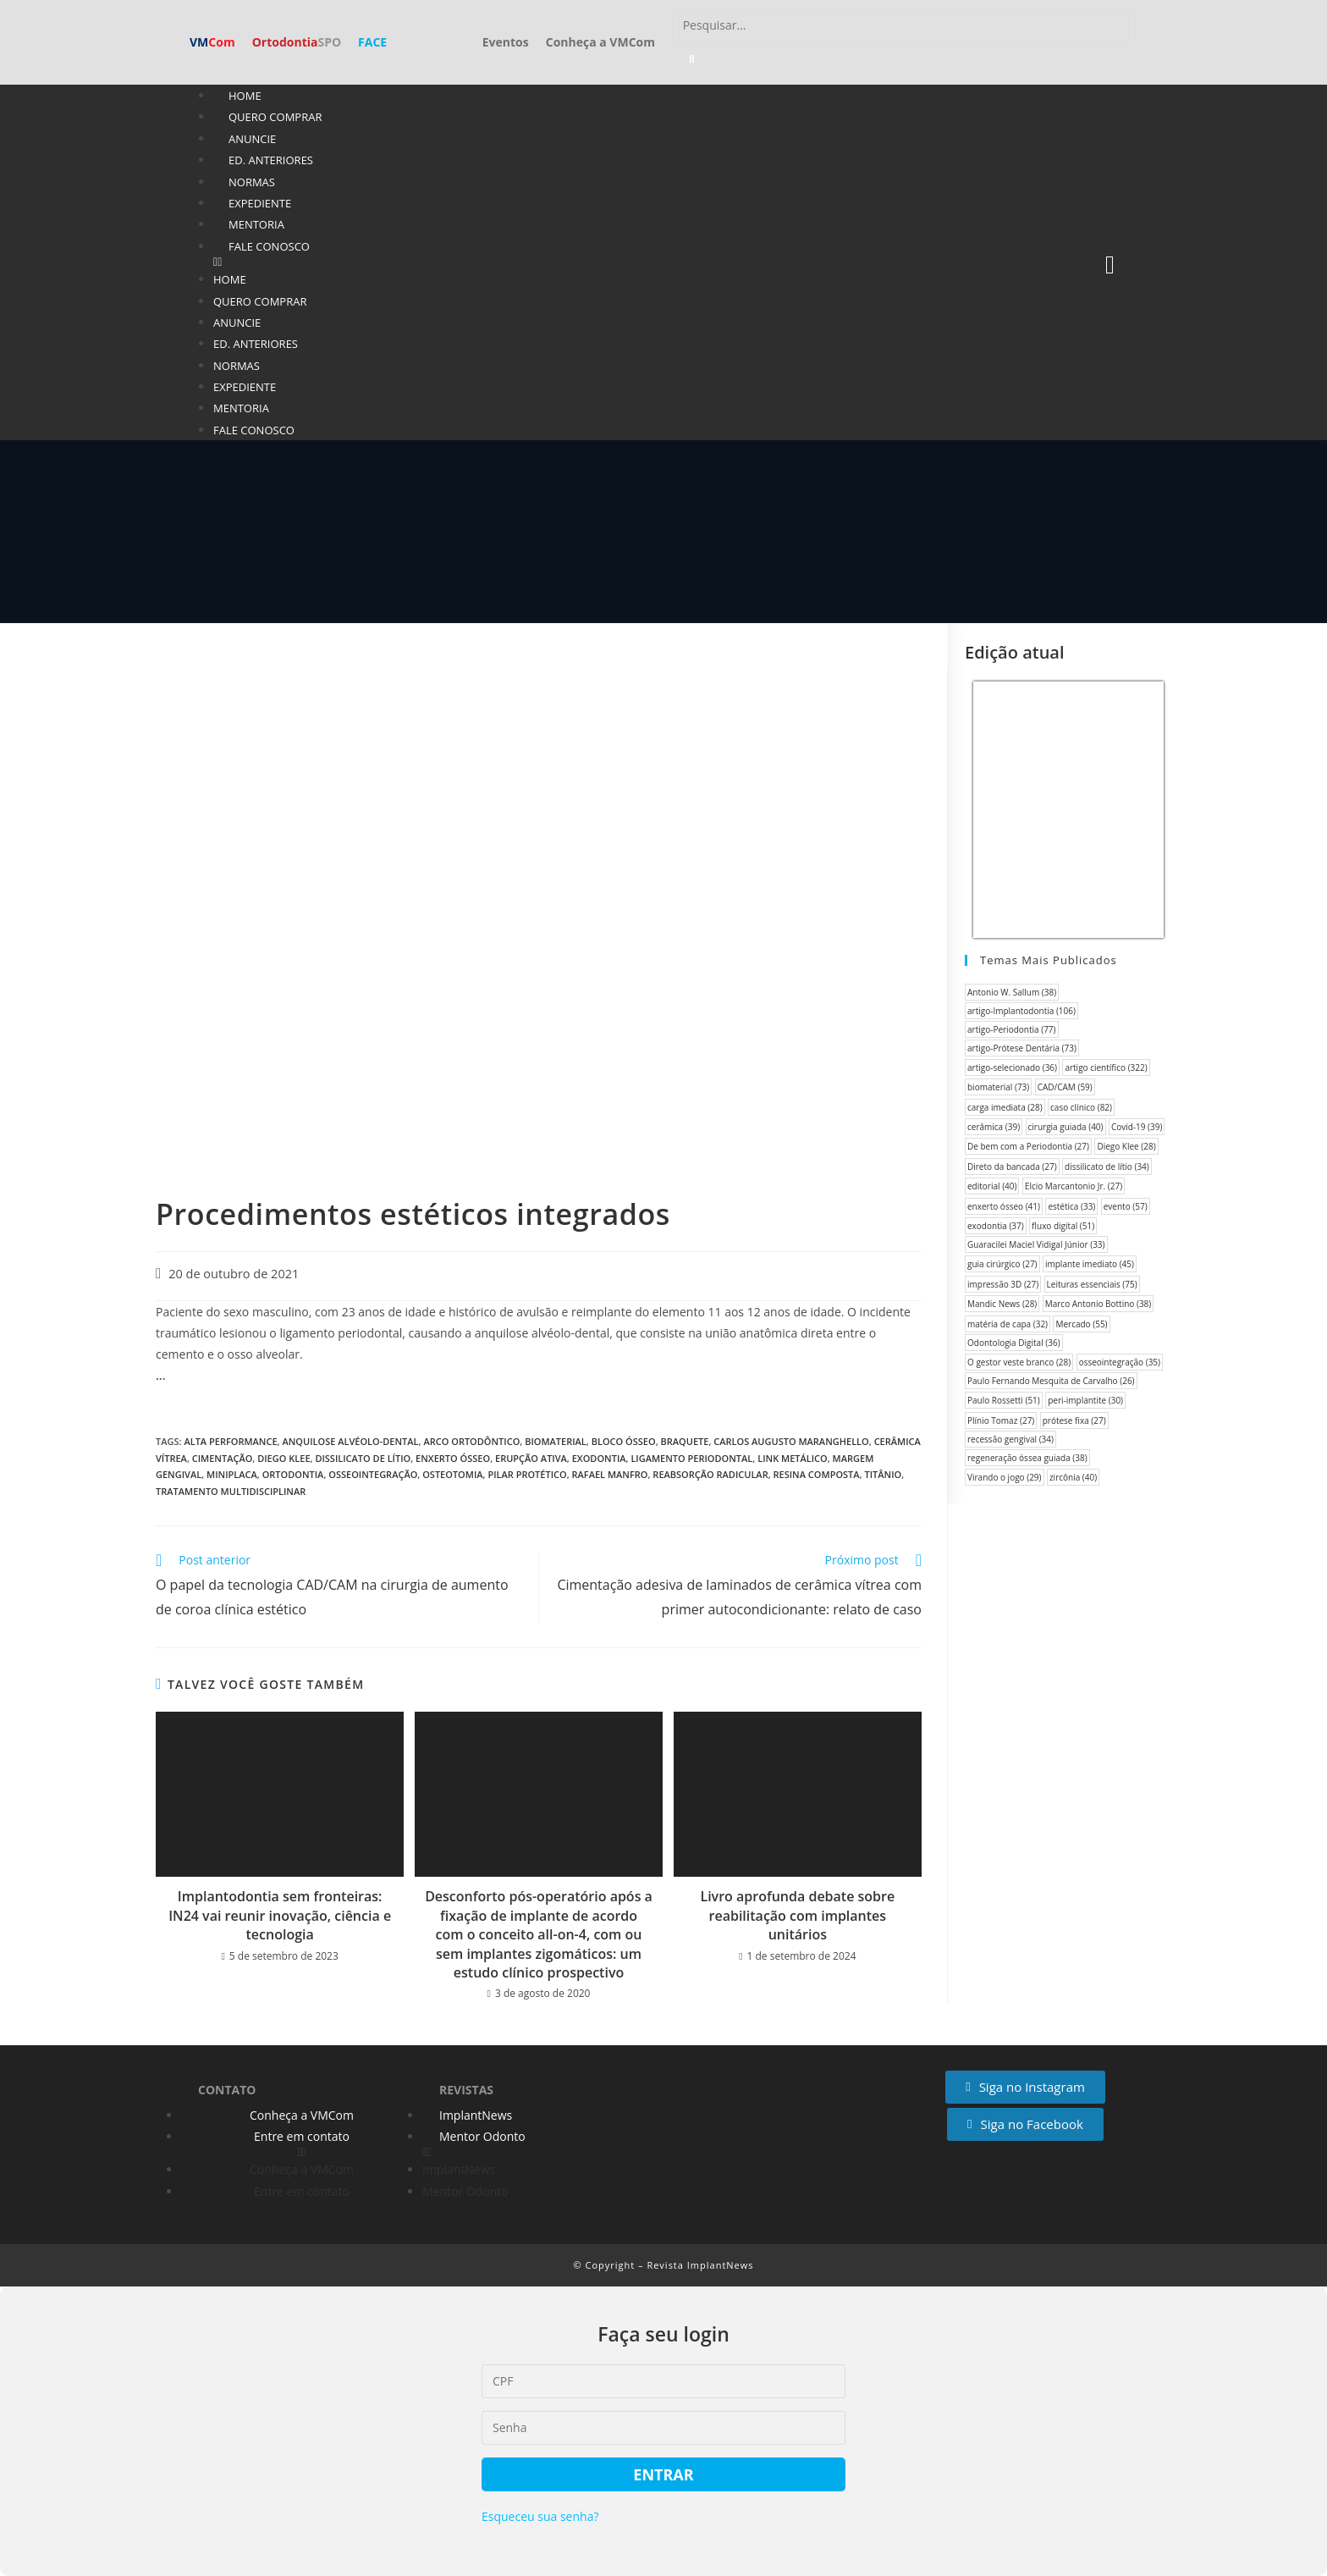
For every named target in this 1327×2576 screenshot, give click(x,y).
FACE (372, 42)
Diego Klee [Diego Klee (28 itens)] (1126, 1146)
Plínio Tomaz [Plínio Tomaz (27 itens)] (1000, 1420)
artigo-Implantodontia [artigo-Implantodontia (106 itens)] (1021, 1011)
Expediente (260, 203)
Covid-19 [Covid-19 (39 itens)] (1137, 1127)
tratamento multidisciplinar (231, 1491)
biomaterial (555, 1441)
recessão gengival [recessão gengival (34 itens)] (1010, 1439)
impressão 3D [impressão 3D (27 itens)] (1002, 1284)
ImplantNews (475, 2115)
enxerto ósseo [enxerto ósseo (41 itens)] (1003, 1206)
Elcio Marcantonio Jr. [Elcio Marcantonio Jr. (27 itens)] (1073, 1186)
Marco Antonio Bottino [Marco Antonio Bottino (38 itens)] (1098, 1304)
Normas (252, 182)
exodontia (599, 1458)
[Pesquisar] (692, 59)
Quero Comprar (275, 116)
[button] (607, 262)
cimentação (222, 1458)
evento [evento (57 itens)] (1126, 1206)
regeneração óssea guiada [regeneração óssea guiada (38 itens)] (1027, 1458)
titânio (882, 1474)
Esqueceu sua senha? (540, 2516)
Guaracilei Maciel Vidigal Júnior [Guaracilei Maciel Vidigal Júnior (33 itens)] (1036, 1244)
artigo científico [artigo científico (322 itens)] (1106, 1067)
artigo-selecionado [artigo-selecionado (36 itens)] (1012, 1067)
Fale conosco (269, 246)
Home (245, 95)
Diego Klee (283, 1458)
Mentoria (256, 224)
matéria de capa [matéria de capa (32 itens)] (1007, 1324)
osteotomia (452, 1474)
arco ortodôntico (471, 1441)
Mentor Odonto (482, 2136)
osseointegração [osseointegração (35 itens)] (1119, 1362)
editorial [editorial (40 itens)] (991, 1186)
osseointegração (372, 1474)
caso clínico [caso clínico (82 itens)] (1081, 1107)
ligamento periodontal (691, 1458)
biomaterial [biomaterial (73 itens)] (998, 1087)
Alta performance (230, 1441)
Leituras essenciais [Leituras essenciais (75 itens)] (1092, 1284)
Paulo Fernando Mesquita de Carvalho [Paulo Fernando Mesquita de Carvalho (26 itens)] (1051, 1381)
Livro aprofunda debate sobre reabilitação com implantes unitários (797, 1915)
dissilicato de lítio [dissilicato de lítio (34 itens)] (1107, 1166)
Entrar (663, 2474)
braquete (685, 1441)
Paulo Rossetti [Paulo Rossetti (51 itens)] (1003, 1400)
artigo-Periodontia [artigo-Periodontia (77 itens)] (1011, 1029)
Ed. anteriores (271, 160)
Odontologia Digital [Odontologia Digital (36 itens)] (1013, 1343)
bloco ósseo (624, 1441)
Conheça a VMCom (600, 42)
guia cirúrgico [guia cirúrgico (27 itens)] (1002, 1264)
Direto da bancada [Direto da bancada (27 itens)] (1012, 1166)
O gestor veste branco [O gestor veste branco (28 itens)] (1019, 1362)
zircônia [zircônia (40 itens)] (1073, 1477)
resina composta (817, 1474)
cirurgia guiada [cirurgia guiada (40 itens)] (1066, 1127)
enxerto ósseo (453, 1458)
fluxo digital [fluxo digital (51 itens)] (1063, 1226)
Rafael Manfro (610, 1474)
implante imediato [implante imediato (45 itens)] (1089, 1264)
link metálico (792, 1458)
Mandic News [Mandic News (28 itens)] (1002, 1304)
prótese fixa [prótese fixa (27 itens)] (1074, 1420)
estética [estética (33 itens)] (1071, 1206)
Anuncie (252, 138)
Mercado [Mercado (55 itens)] (1081, 1324)
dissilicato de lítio (362, 1458)
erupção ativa (531, 1458)
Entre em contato (302, 2136)
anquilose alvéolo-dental (350, 1441)
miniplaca (231, 1474)
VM (212, 42)
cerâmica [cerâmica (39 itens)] (993, 1127)
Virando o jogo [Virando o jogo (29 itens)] (1004, 1477)
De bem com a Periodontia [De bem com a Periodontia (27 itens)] (1028, 1146)
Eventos (505, 42)
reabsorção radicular (710, 1474)
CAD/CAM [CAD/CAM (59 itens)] (1065, 1087)
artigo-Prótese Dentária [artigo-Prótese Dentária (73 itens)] (1021, 1048)
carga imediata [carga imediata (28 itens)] (1005, 1107)
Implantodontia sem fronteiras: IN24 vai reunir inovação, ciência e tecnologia (279, 1915)
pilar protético (526, 1474)
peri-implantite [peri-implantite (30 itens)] (1085, 1400)
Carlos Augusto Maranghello (791, 1441)
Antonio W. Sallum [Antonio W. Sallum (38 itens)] (1011, 992)
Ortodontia (296, 42)
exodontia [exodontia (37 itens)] (995, 1226)
